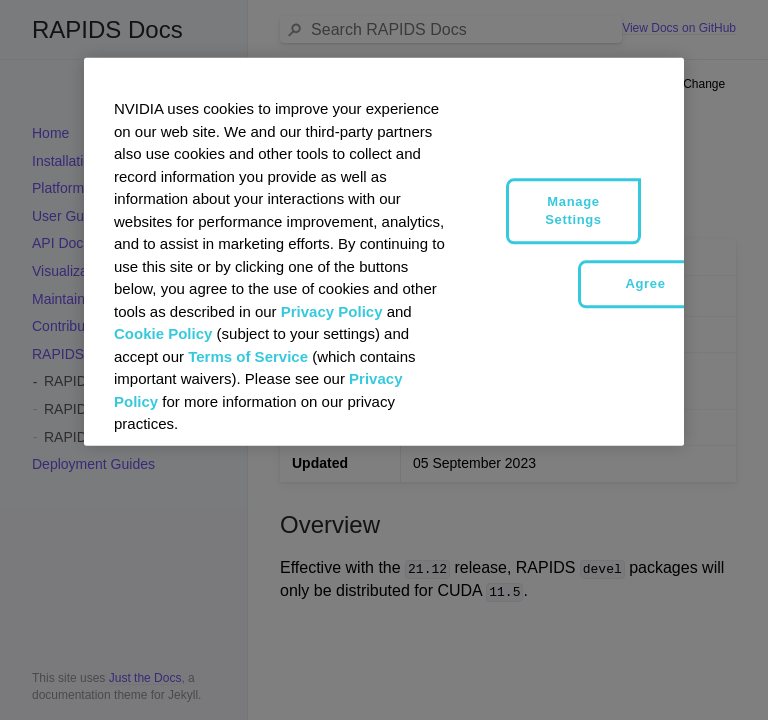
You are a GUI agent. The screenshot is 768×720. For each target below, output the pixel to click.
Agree (645, 283)
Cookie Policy (163, 333)
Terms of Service (248, 355)
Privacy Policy (332, 310)
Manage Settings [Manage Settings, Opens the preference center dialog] (573, 210)
